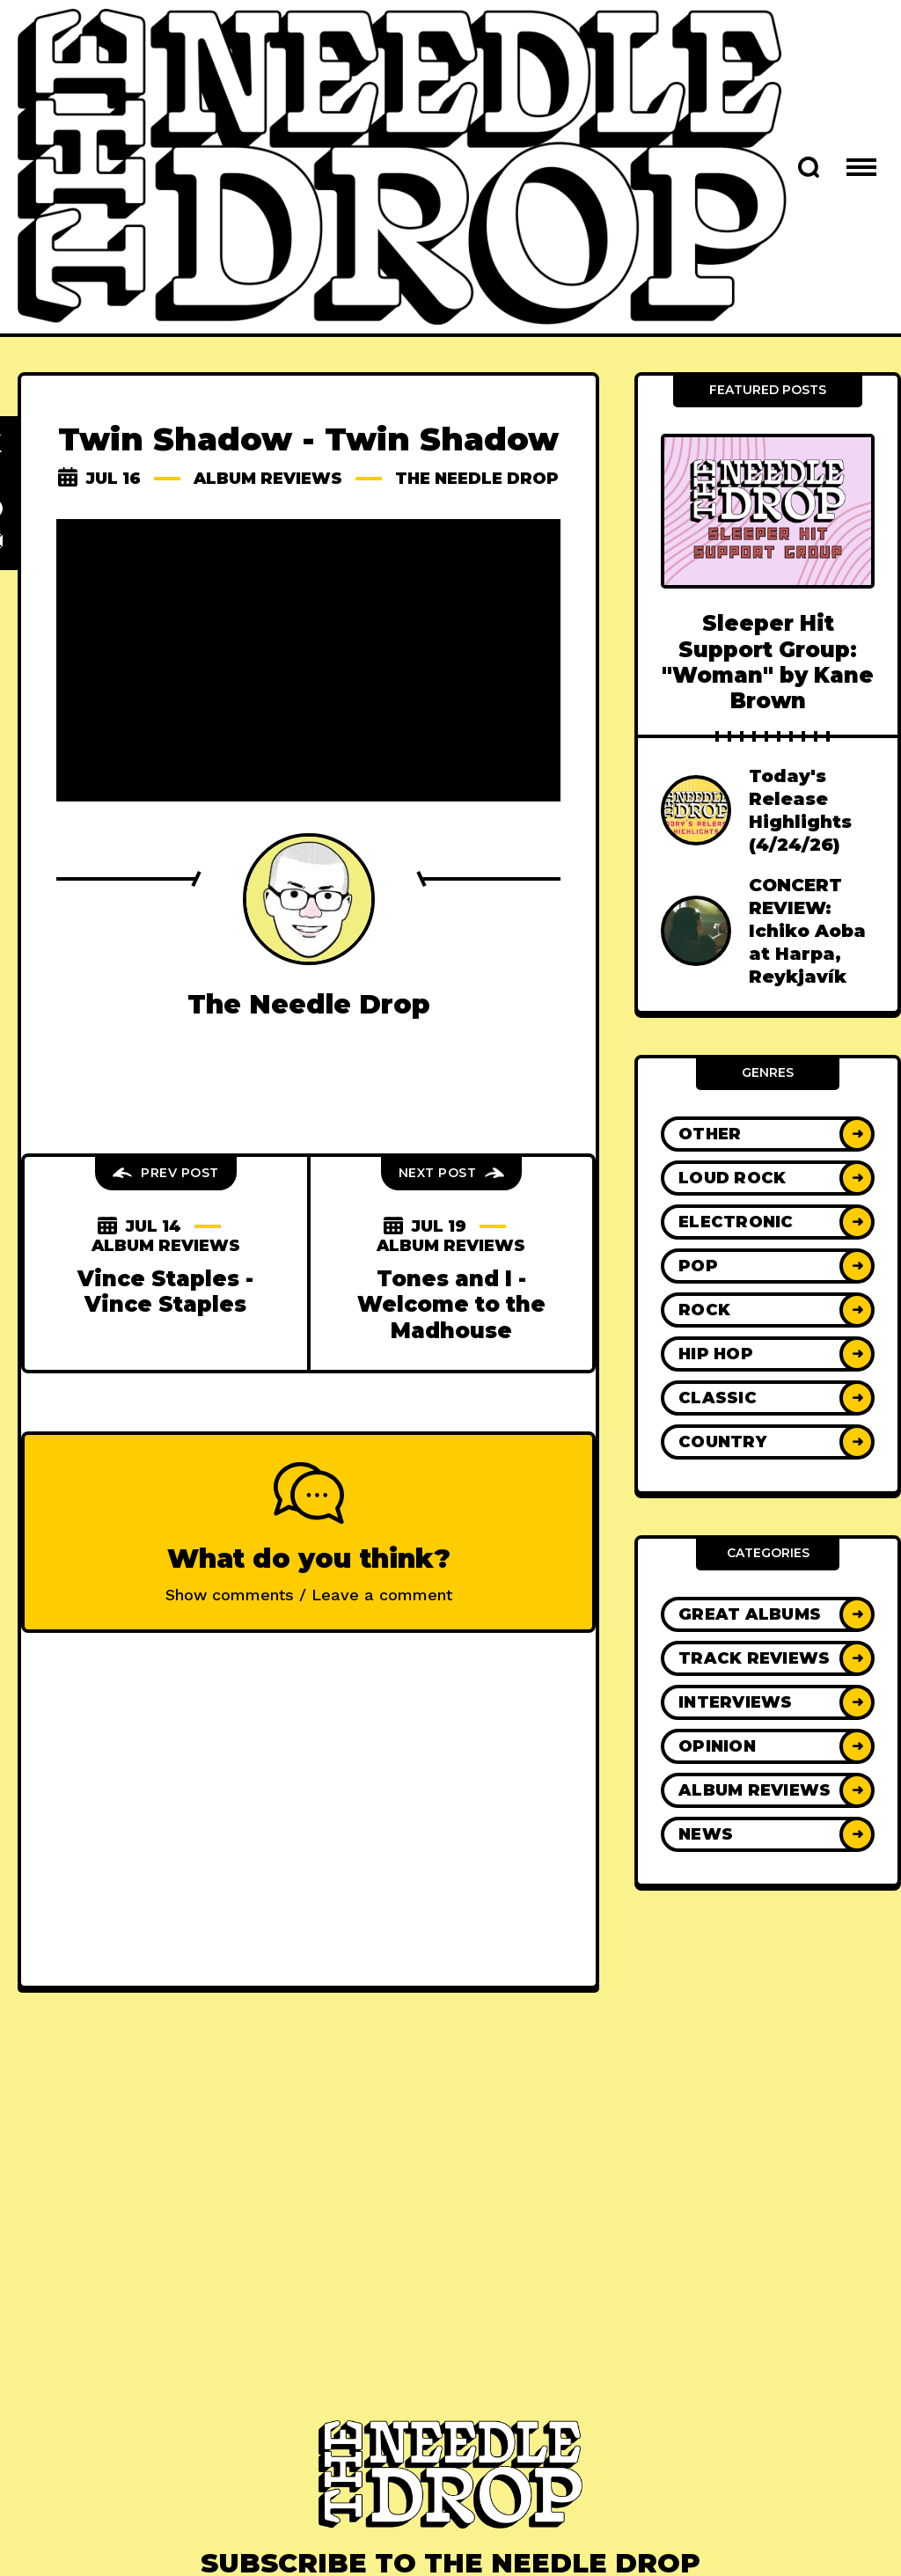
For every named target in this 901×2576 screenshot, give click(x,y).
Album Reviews (268, 478)
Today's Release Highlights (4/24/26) (800, 810)
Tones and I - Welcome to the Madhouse (451, 1304)
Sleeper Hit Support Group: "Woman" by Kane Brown (768, 662)
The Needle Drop (478, 478)
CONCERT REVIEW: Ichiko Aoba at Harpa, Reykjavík (807, 931)
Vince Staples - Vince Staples (165, 1291)
